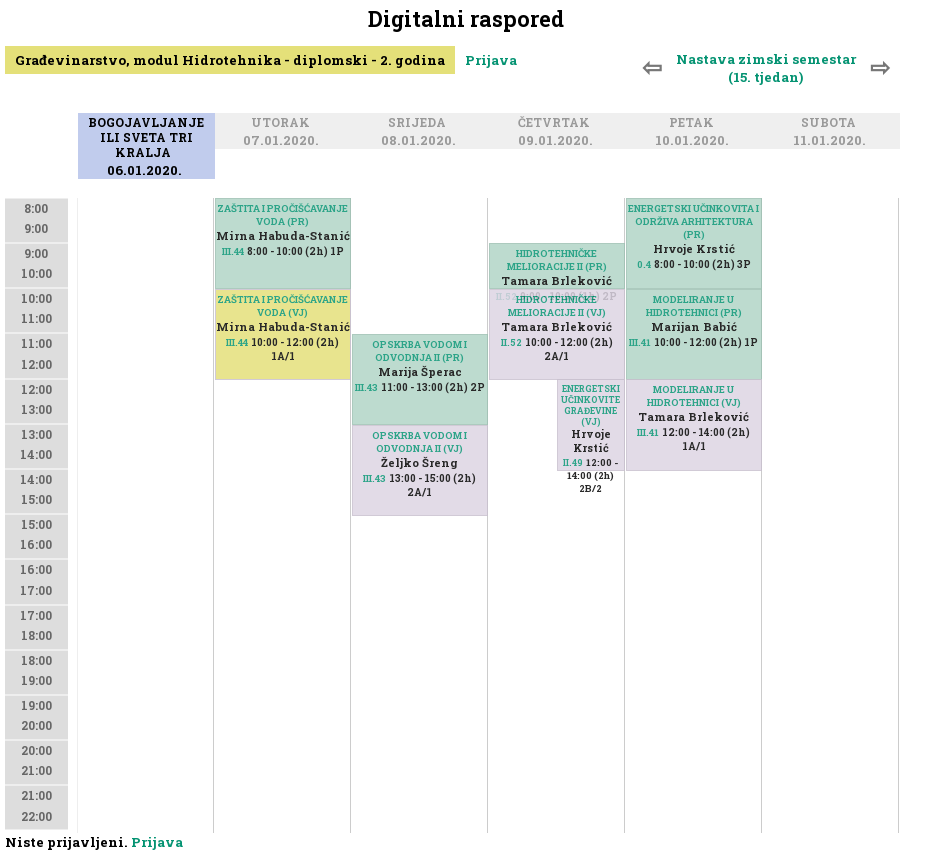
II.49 (573, 462)
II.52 (511, 342)
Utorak (283, 124)
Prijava (491, 60)
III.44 (233, 251)
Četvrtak (557, 124)
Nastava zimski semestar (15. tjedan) (766, 68)
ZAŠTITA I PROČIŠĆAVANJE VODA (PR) (282, 215)
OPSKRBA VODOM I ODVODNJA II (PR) (419, 351)
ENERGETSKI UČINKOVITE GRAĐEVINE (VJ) (590, 405)
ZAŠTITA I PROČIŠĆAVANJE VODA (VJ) (282, 306)
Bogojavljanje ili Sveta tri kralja (146, 139)
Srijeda (420, 124)
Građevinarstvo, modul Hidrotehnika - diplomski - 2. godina (230, 60)
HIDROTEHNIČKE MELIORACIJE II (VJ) (557, 306)
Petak (694, 124)
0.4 (644, 264)
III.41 (640, 342)
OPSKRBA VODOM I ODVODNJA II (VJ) (419, 442)
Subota (831, 124)
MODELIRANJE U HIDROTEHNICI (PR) (694, 306)
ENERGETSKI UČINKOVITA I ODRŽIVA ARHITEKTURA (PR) (693, 221)
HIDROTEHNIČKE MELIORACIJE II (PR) (557, 260)
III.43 (366, 387)
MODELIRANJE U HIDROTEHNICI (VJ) (694, 396)
